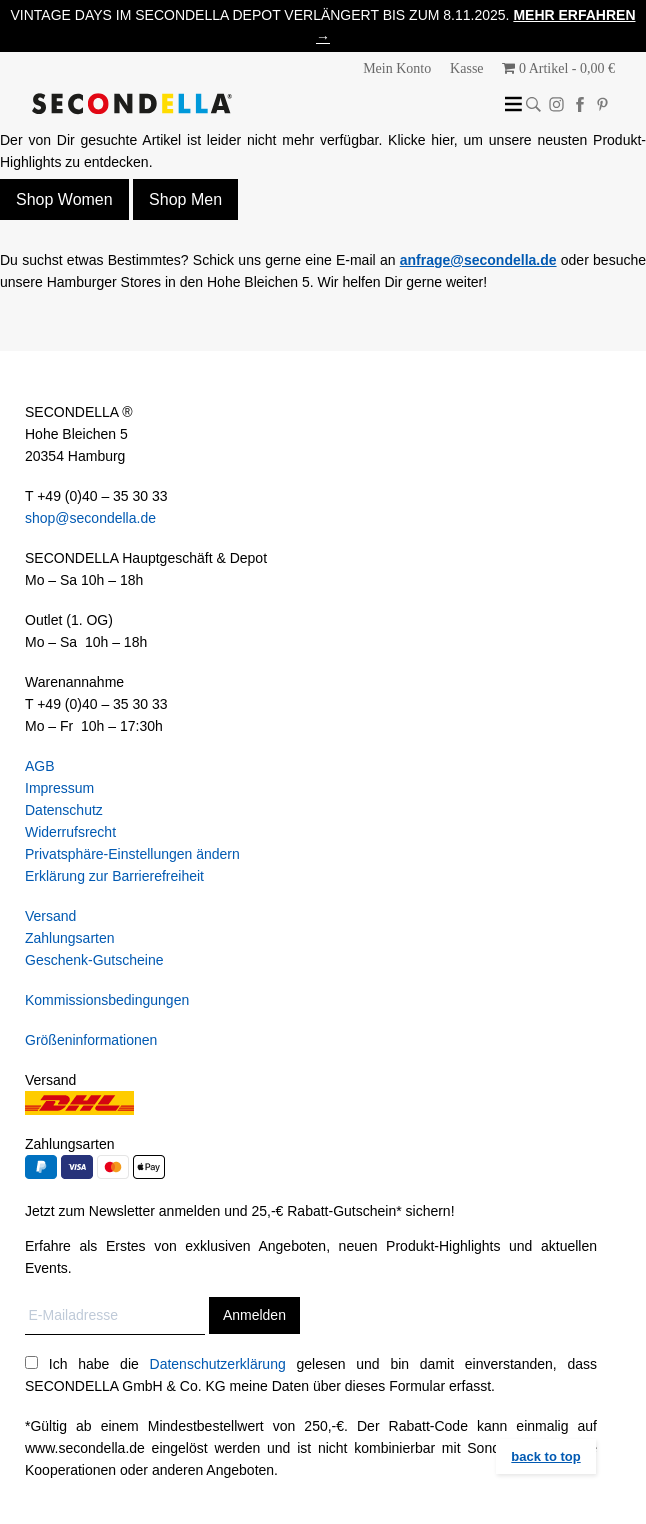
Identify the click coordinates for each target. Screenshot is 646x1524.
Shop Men (185, 199)
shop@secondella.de (90, 518)
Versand (50, 916)
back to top (545, 1456)
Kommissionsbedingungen (107, 1000)
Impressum (59, 788)
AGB (40, 766)
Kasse (466, 68)
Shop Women (64, 199)
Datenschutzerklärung (218, 1364)
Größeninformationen (91, 1040)
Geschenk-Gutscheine (94, 960)
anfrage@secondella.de (478, 260)
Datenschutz (64, 810)
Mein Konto (397, 68)
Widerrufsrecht (70, 832)
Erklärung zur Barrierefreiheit (114, 876)
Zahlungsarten (70, 938)
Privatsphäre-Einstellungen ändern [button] (132, 854)
